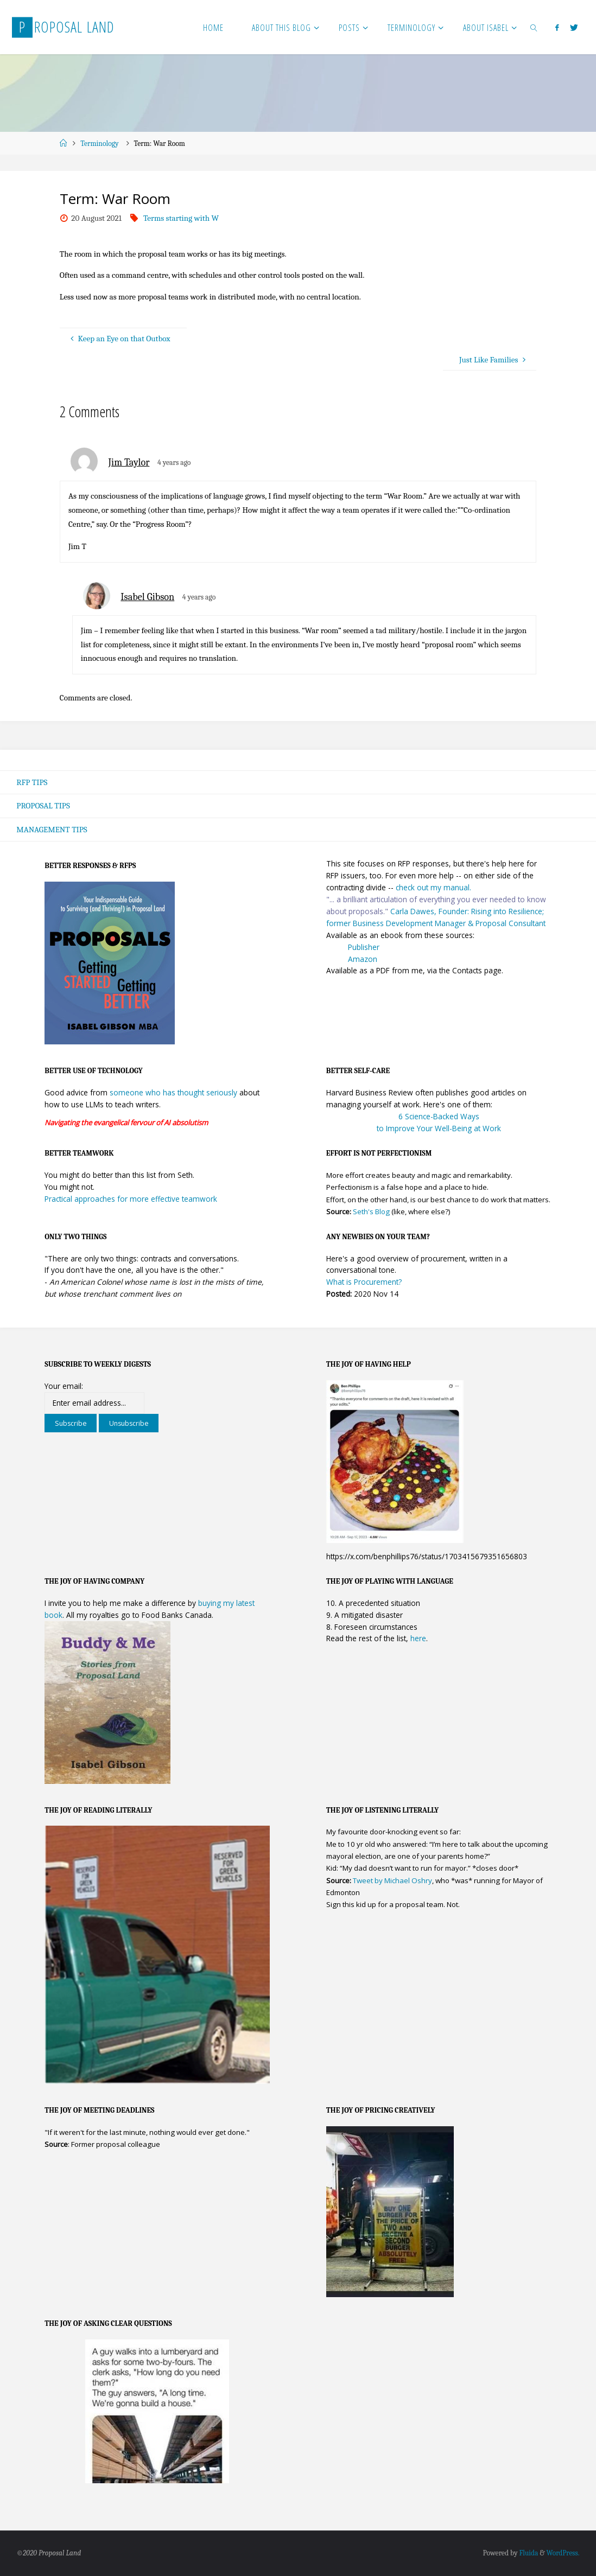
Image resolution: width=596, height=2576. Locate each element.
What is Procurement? (364, 1282)
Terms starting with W (181, 218)
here (418, 1639)
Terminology (99, 143)
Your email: (64, 1386)
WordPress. (562, 2553)
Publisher (363, 947)
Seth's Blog (371, 1211)
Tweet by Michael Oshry (392, 1880)
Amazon (362, 959)
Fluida (526, 2553)
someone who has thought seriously (173, 1092)
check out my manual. (433, 887)
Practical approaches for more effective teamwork (131, 1199)
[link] (534, 27)
